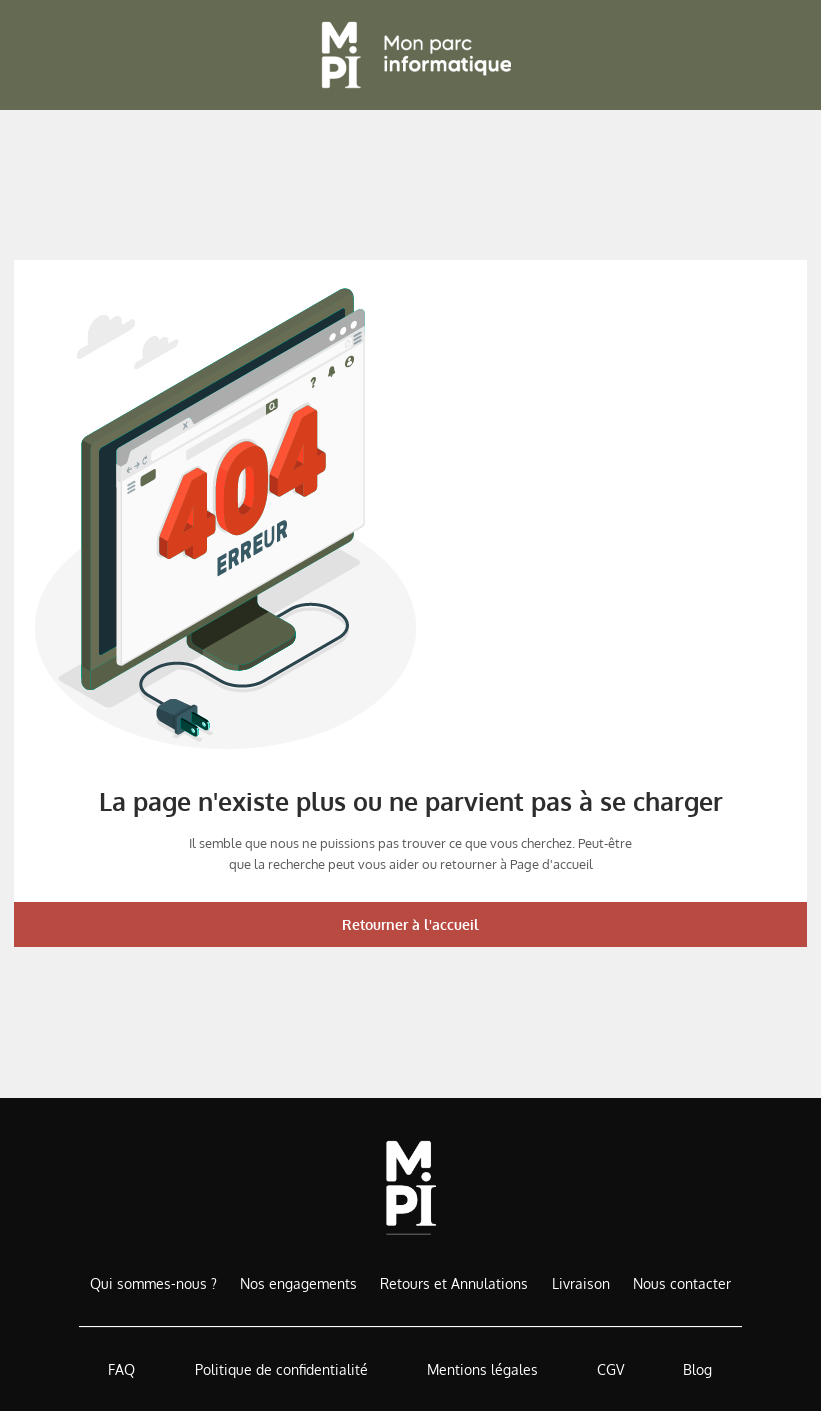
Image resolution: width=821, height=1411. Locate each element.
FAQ (121, 1369)
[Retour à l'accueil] (411, 55)
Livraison (581, 1283)
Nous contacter (682, 1283)
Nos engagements (298, 1283)
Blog (697, 1369)
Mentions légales (482, 1369)
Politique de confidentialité (281, 1369)
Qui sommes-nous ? (153, 1283)
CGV (610, 1369)
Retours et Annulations (454, 1283)
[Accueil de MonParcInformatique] (410, 1187)
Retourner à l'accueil (410, 924)
